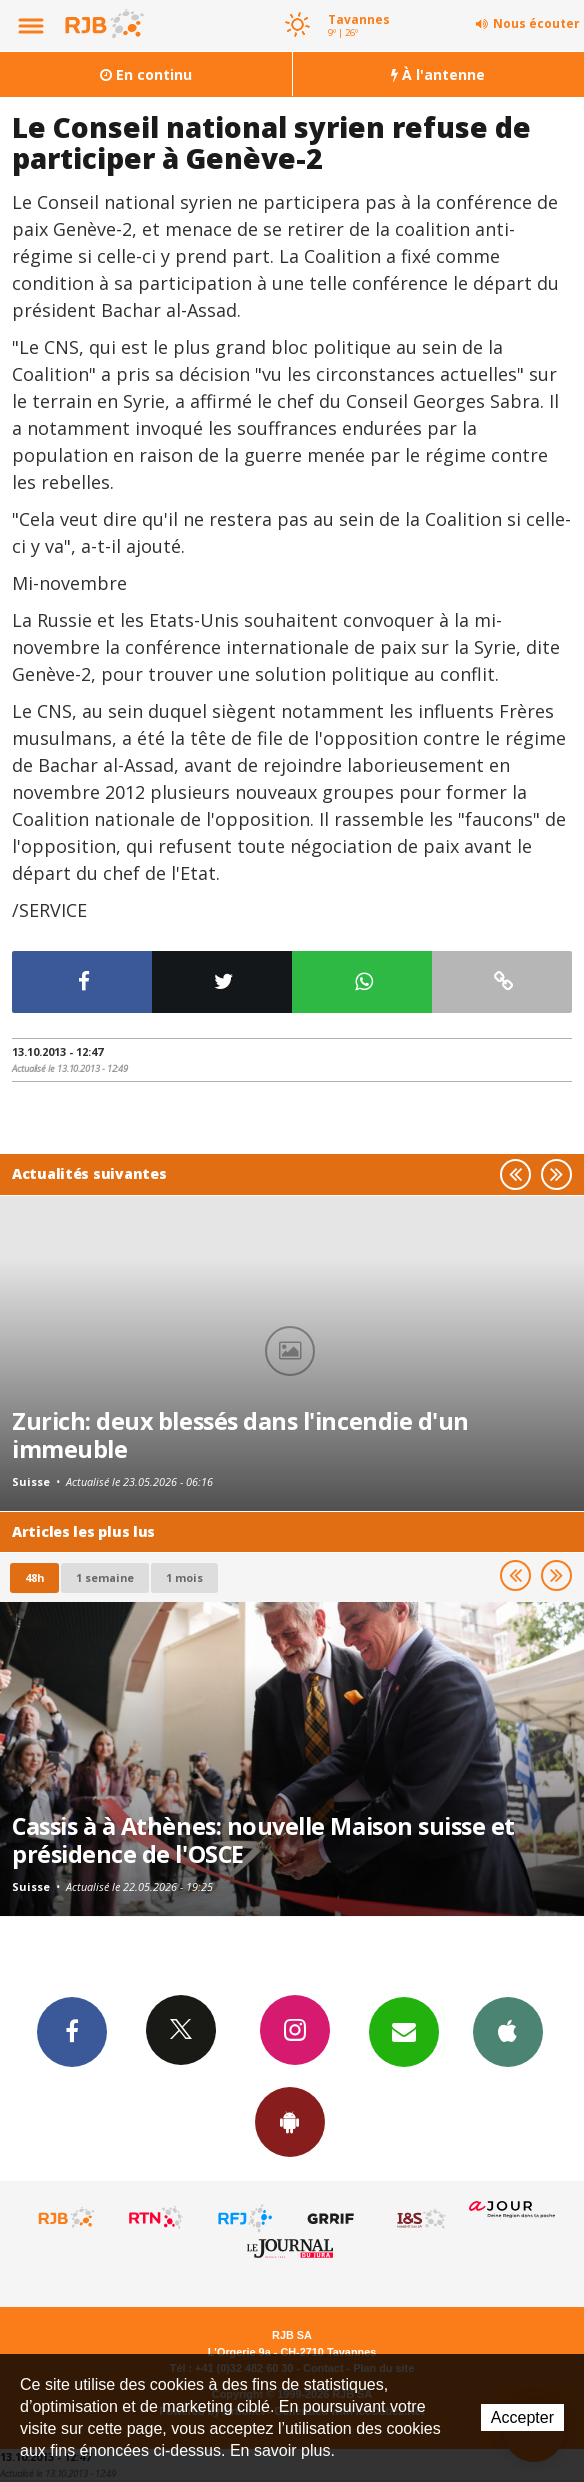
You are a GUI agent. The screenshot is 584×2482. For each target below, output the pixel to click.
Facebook (72, 2031)
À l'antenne (438, 74)
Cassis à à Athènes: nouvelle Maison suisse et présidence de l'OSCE (263, 1840)
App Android (290, 2121)
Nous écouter (536, 23)
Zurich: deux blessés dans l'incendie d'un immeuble (240, 1435)
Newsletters (404, 2031)
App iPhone (508, 2031)
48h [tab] (34, 1577)
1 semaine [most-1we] (105, 1577)
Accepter (522, 2417)
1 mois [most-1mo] (184, 1577)
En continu (146, 74)
